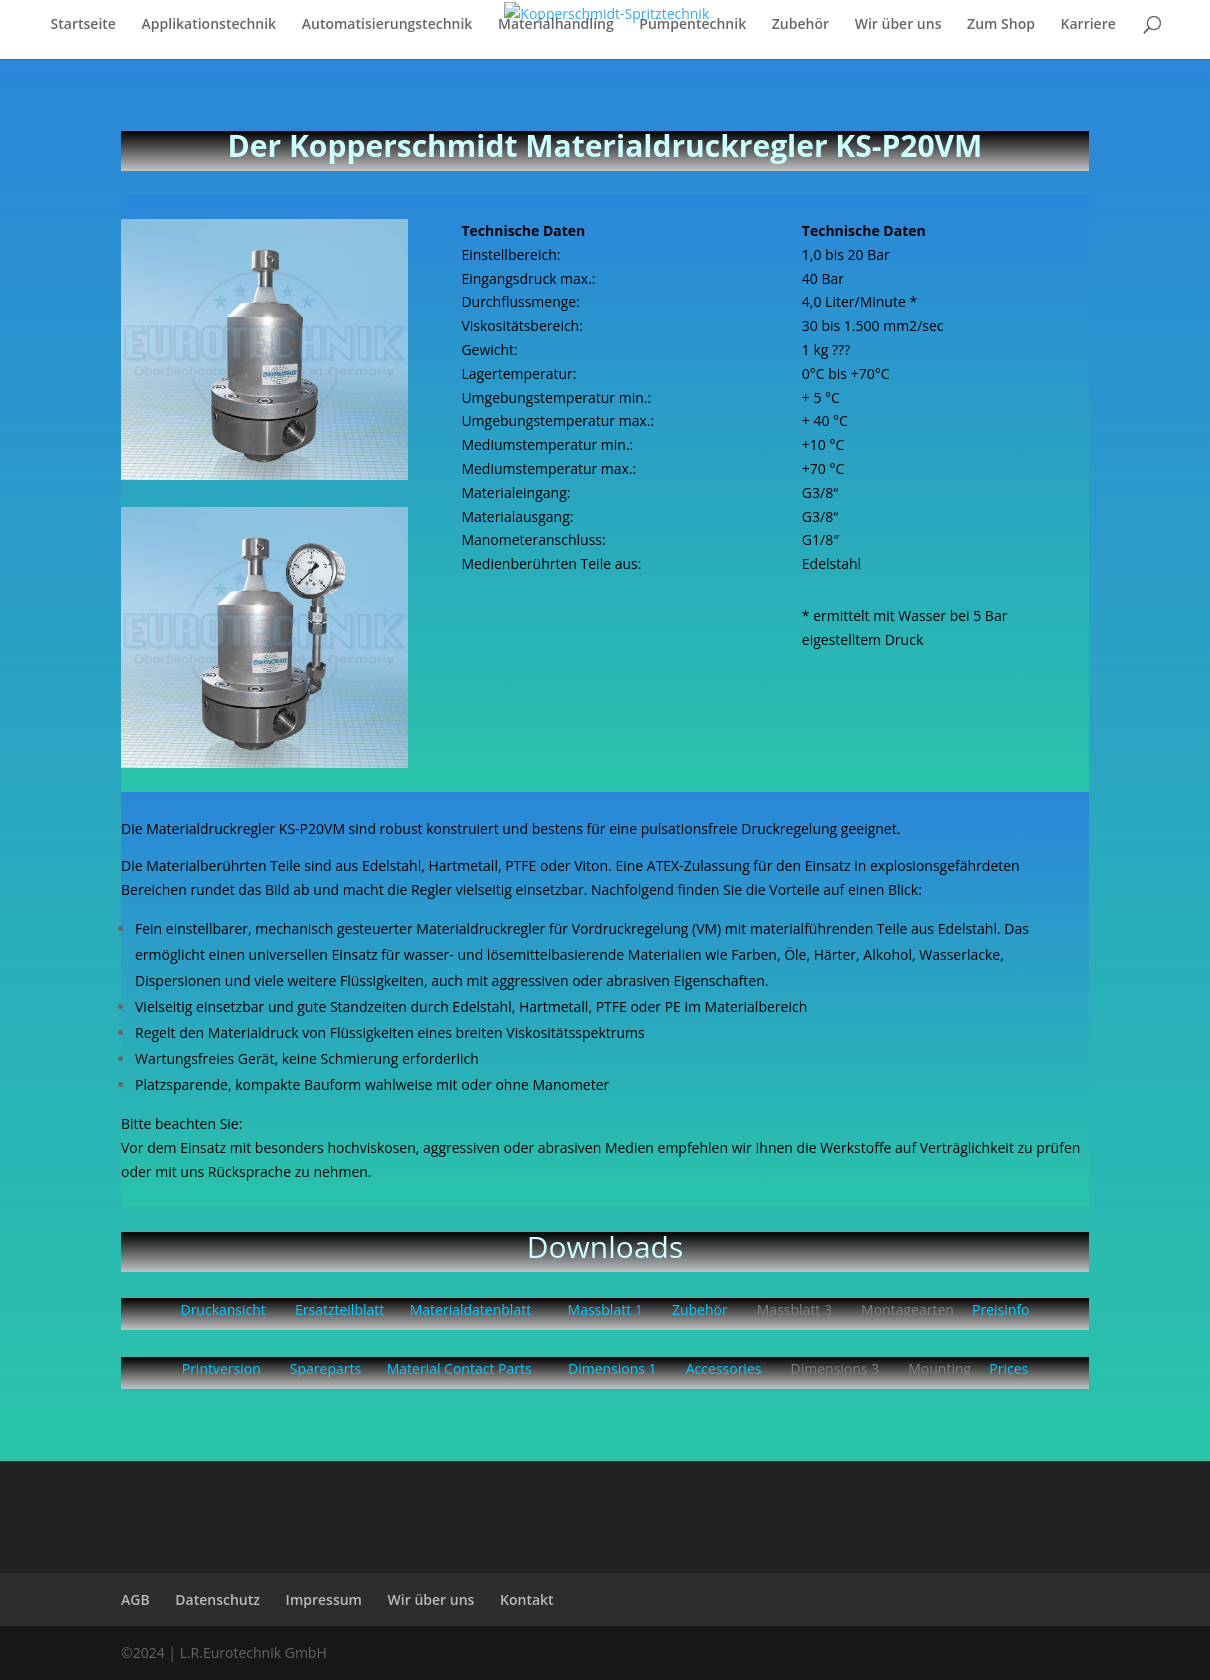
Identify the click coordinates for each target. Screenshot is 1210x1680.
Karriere (1088, 25)
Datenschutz (217, 1599)
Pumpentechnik (692, 25)
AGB (135, 1599)
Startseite (83, 25)
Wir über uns (898, 25)
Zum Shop (1001, 25)
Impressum (324, 1599)
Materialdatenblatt (470, 1309)
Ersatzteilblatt (339, 1309)
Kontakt (527, 1599)
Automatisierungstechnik (387, 25)
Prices (1008, 1368)
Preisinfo (1000, 1309)
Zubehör (800, 25)
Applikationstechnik (209, 25)
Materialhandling (556, 25)
